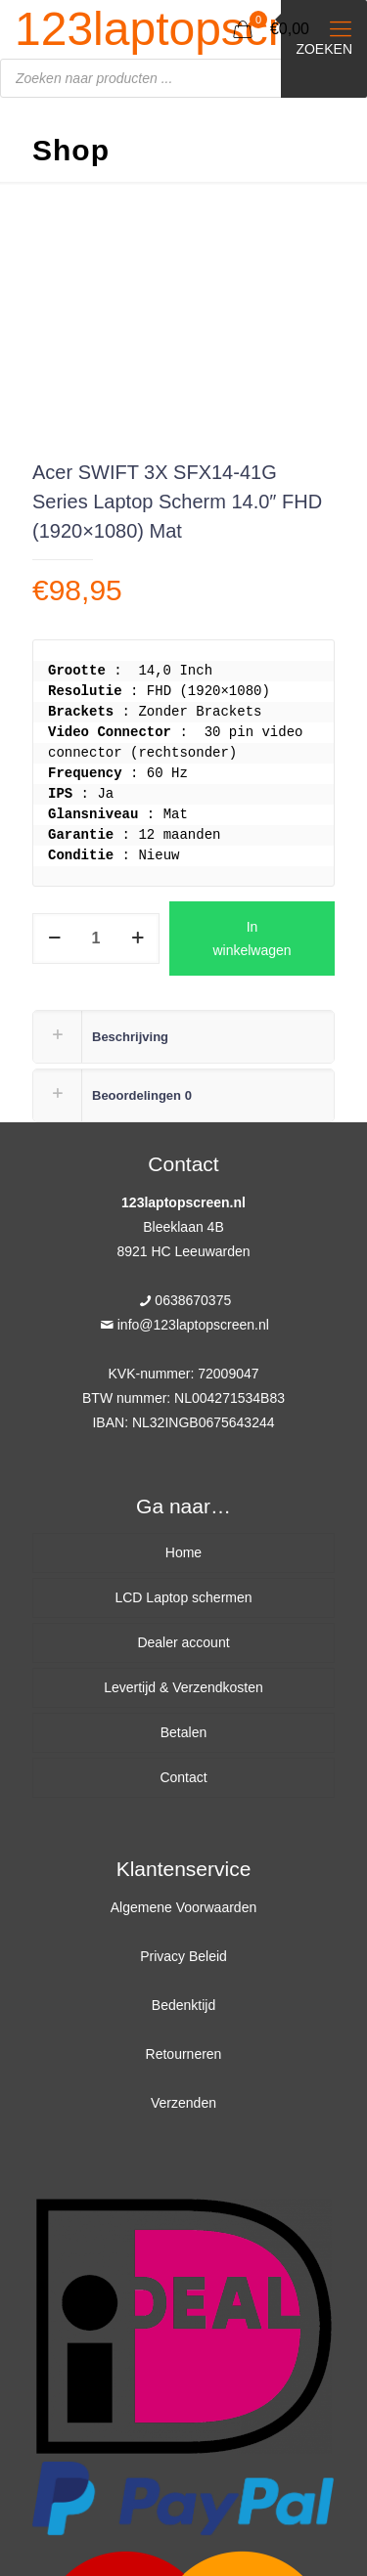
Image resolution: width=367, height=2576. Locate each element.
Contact (183, 1777)
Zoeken (324, 49)
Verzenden (183, 2103)
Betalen (183, 1732)
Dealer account (183, 1642)
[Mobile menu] (340, 29)
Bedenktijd (183, 2005)
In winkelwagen (251, 938)
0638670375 (193, 1300)
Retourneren (184, 2054)
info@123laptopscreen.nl (193, 1324)
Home (183, 1552)
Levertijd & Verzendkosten (183, 1687)
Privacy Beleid (183, 1956)
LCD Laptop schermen (183, 1597)
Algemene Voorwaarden (183, 1907)
